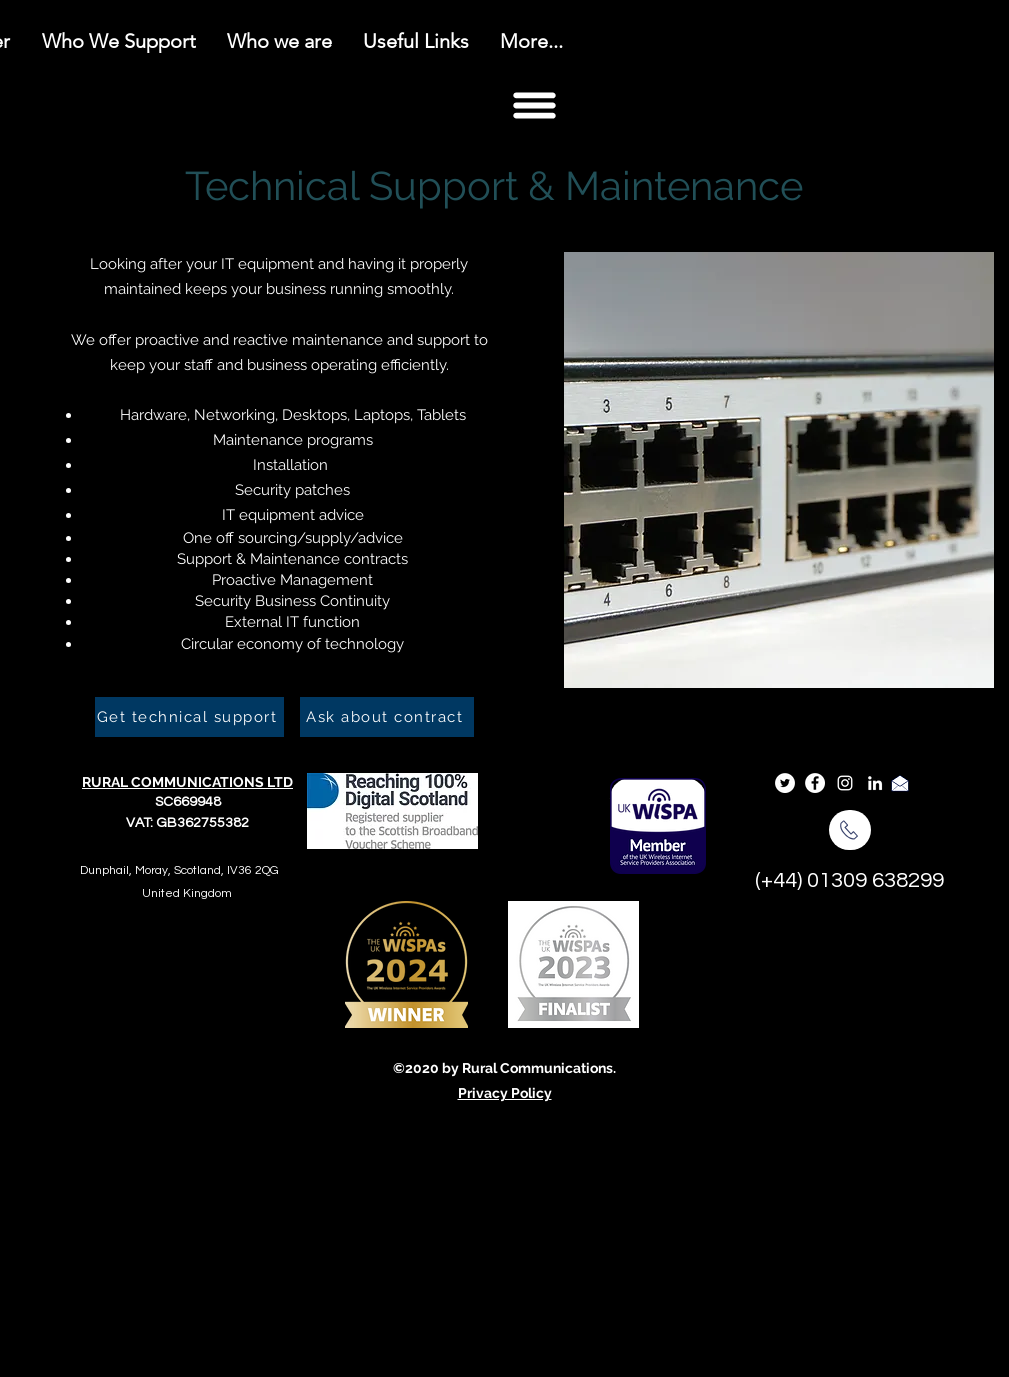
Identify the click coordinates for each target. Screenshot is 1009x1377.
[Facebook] (815, 783)
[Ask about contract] (387, 717)
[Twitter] (785, 783)
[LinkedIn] (875, 783)
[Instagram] (845, 783)
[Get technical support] (189, 717)
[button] (534, 105)
